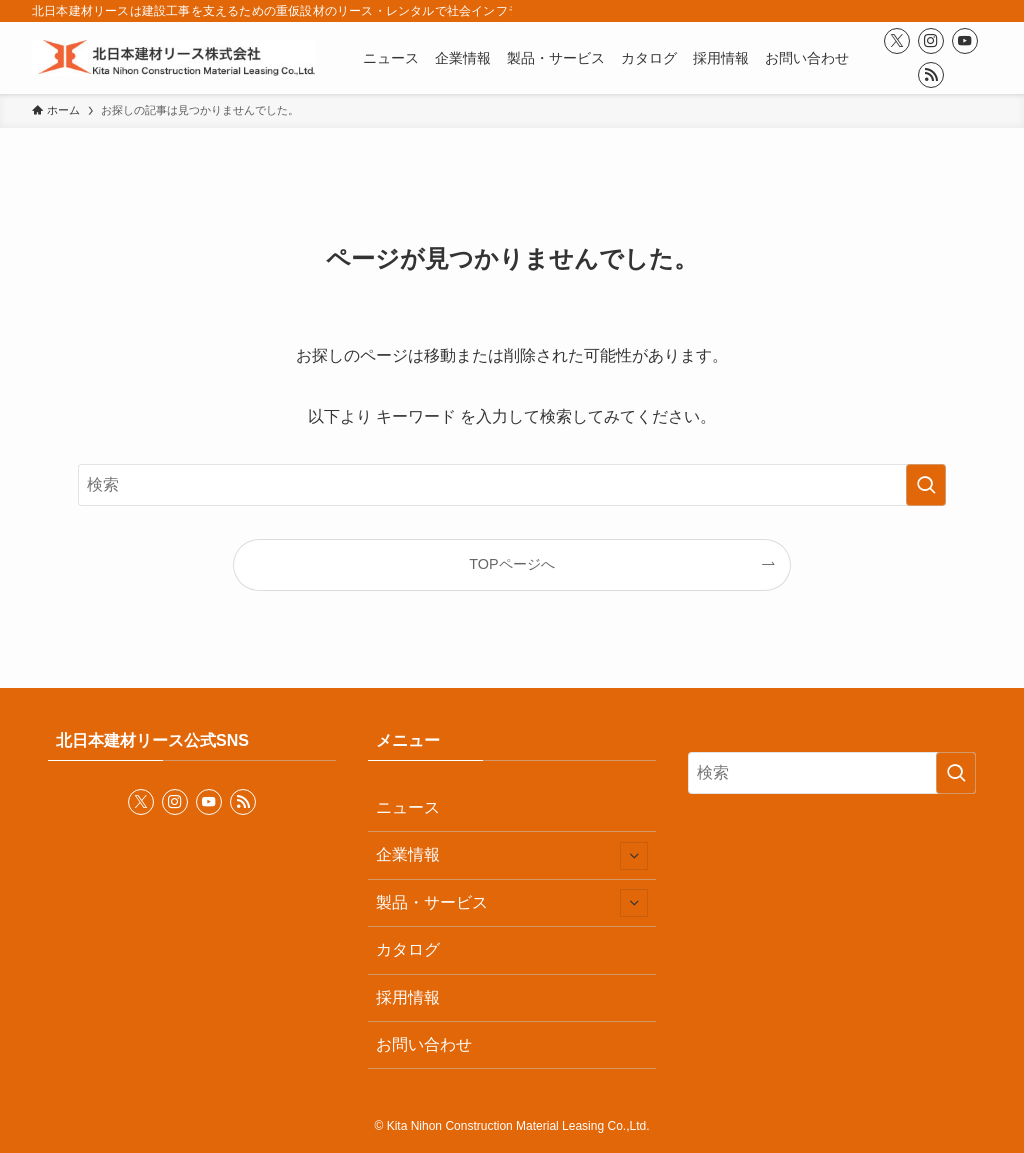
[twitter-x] (897, 41)
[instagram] (931, 41)
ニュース (408, 807)
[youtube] (965, 41)
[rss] (931, 75)
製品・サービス (512, 903)
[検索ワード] (512, 485)
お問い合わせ (424, 1044)
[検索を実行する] (926, 485)
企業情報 (512, 856)
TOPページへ (511, 564)
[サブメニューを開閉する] (634, 856)
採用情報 (408, 997)
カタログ (408, 949)
